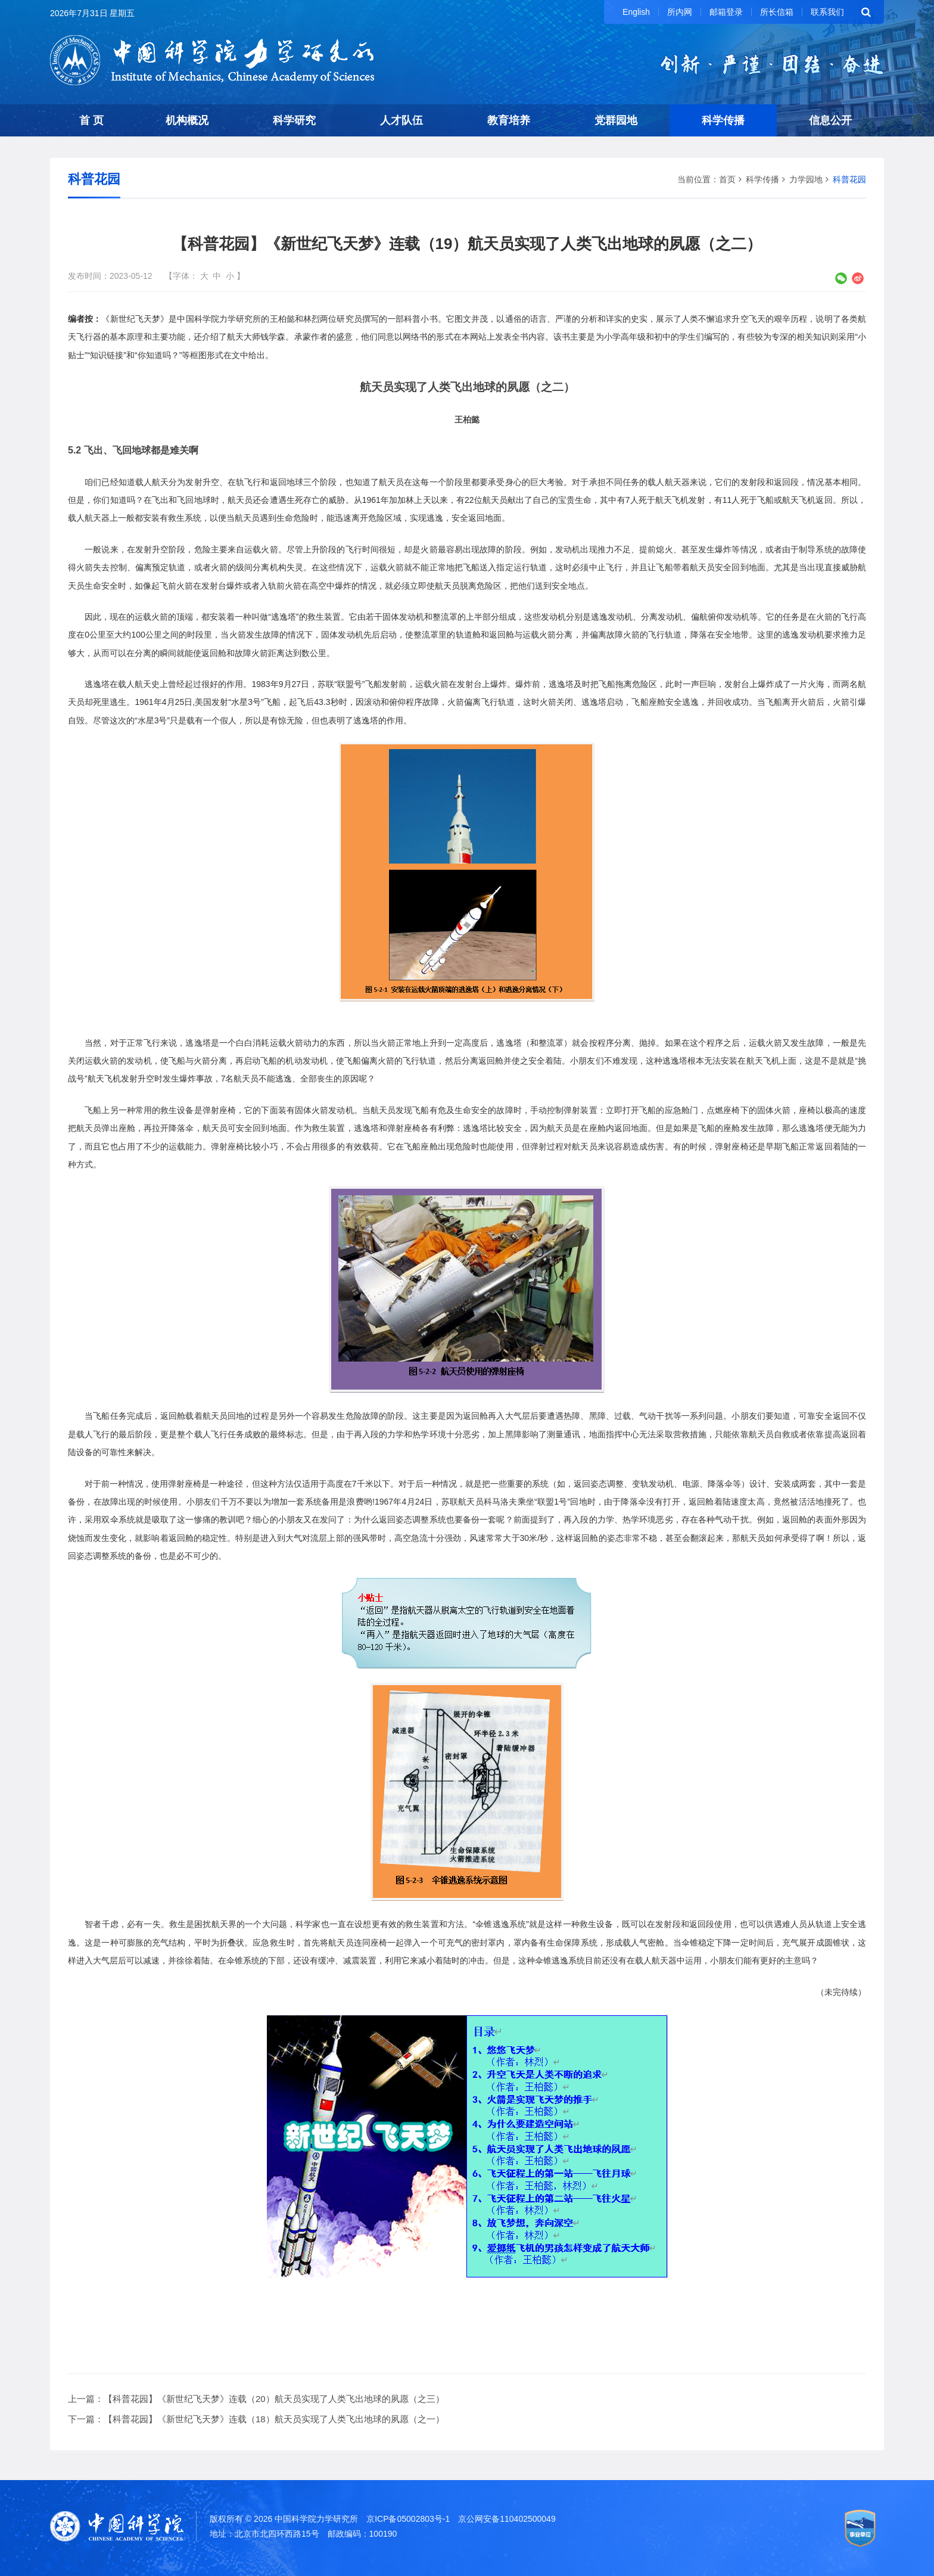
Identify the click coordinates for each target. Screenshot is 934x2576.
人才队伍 (401, 120)
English (636, 12)
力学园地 (806, 179)
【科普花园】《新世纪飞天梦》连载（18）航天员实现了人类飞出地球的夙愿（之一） (274, 2419)
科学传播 (723, 120)
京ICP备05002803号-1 (408, 2519)
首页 (727, 179)
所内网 (679, 12)
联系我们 (827, 12)
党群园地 (615, 120)
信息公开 (830, 120)
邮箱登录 (726, 12)
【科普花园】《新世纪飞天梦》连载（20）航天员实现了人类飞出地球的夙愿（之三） (274, 2399)
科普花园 (849, 179)
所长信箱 (776, 12)
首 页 (91, 120)
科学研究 (294, 120)
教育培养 (508, 120)
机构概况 (187, 120)
